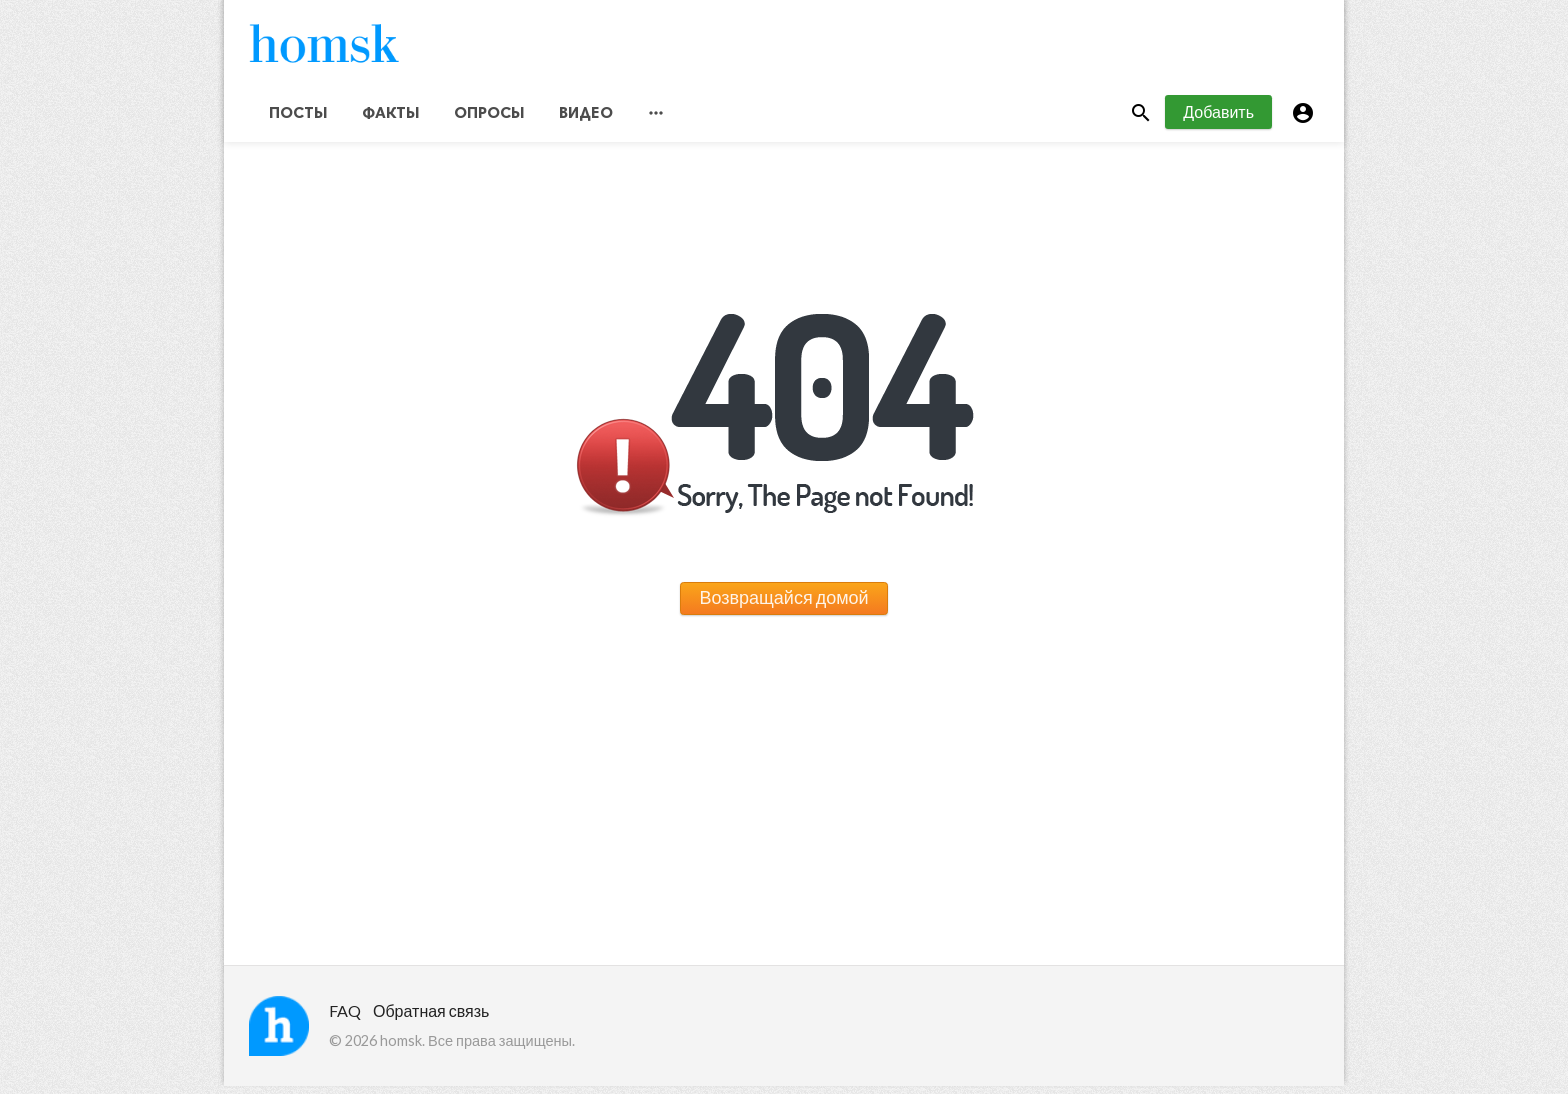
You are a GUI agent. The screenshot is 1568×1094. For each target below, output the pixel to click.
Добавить (1218, 118)
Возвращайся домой (783, 605)
